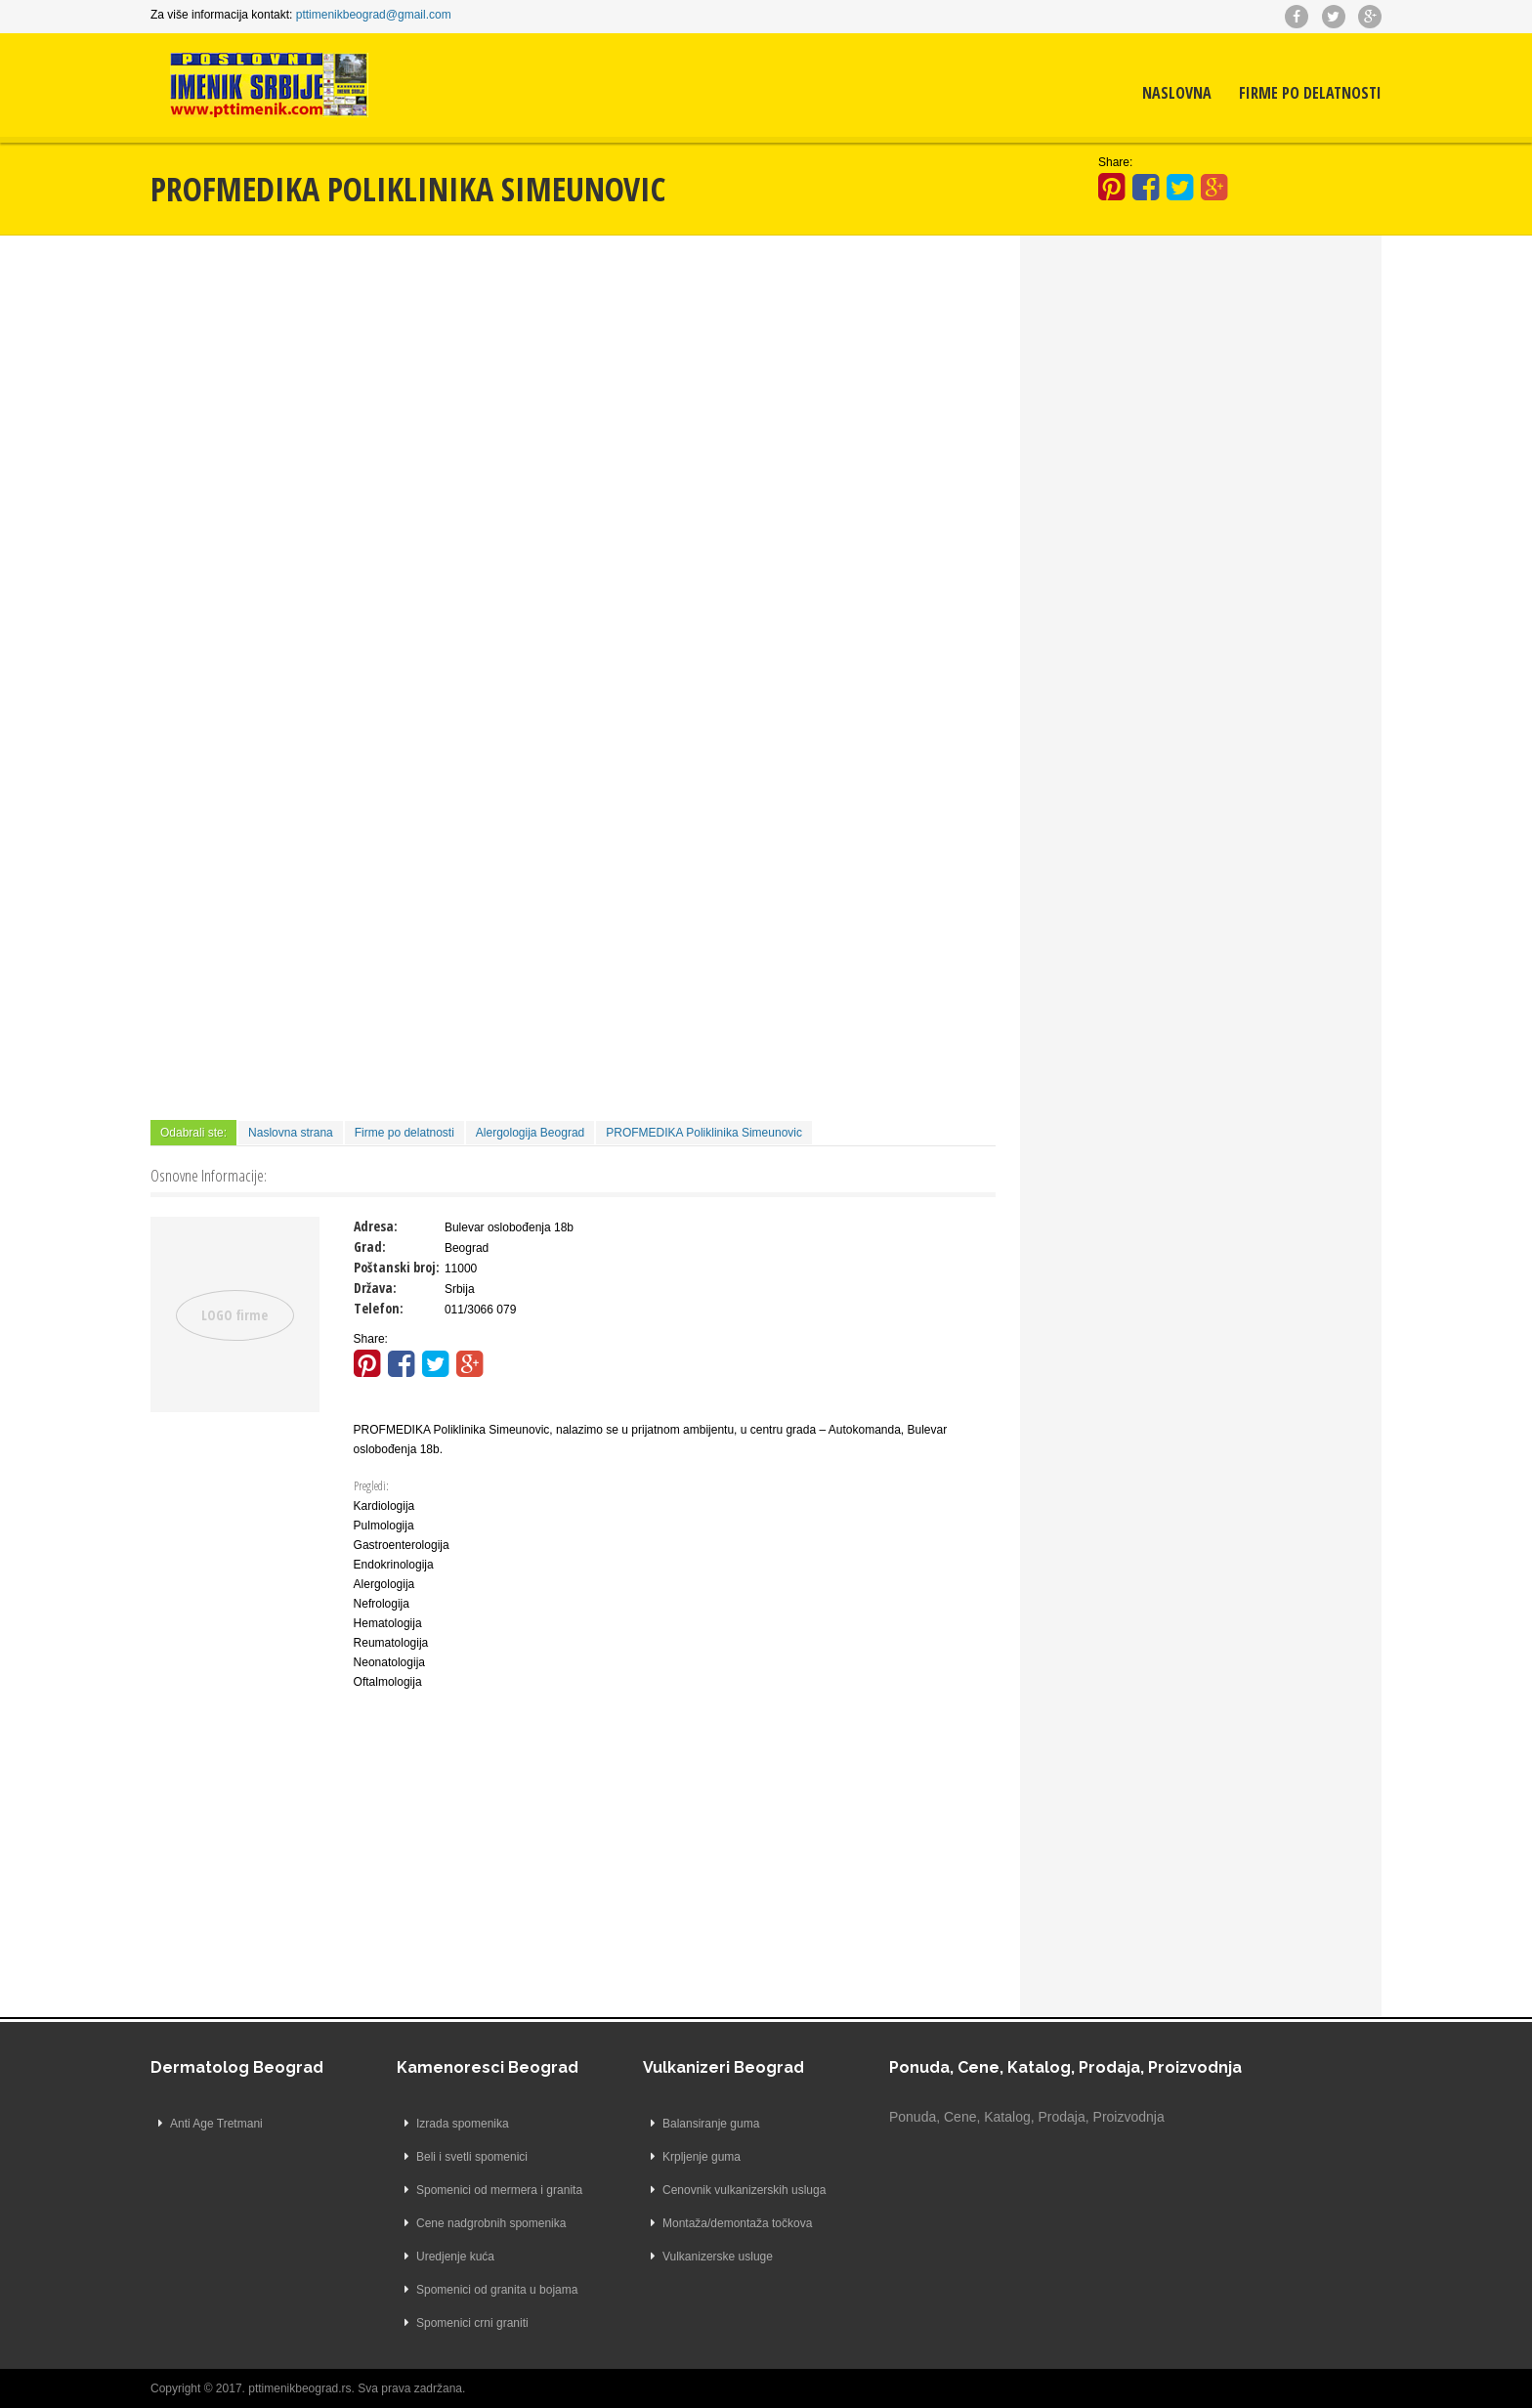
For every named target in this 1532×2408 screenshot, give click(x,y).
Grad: (370, 1246)
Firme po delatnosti (1310, 93)
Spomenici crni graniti (472, 2323)
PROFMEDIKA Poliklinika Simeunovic (704, 1133)
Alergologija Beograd (530, 1133)
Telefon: (379, 1308)
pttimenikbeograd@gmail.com (373, 15)
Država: (375, 1287)
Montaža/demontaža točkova (737, 2223)
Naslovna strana (290, 1133)
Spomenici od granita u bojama (496, 2290)
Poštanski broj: (397, 1267)
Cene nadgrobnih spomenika (491, 2223)
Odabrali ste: (193, 1133)
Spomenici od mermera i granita (499, 2190)
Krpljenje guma (701, 2157)
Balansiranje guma (710, 2123)
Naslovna (1177, 93)
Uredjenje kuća (455, 2256)
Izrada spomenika (462, 2123)
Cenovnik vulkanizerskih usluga (744, 2190)
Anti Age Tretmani (216, 2123)
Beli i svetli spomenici (472, 2157)
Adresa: (376, 1226)
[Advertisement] (573, 401)
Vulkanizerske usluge (717, 2256)
